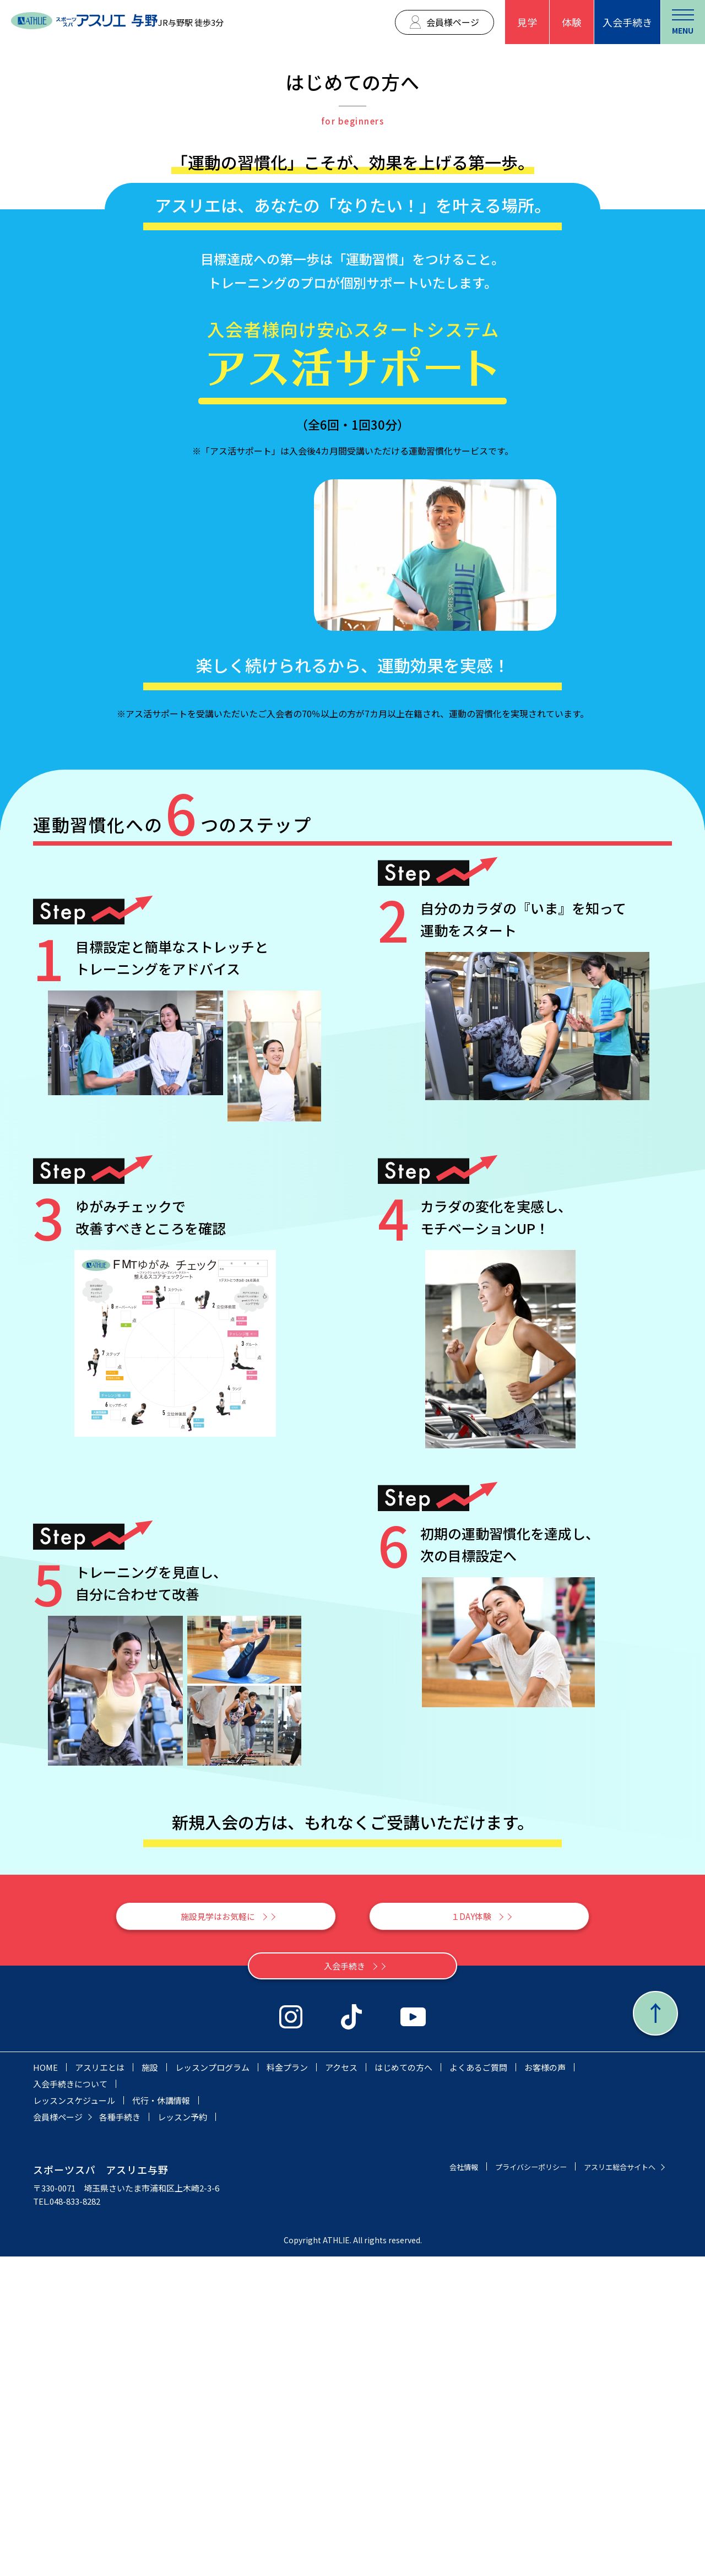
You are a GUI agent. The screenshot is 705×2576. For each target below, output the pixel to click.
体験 (572, 22)
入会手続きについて (70, 2403)
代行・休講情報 (161, 2420)
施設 (150, 2387)
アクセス (341, 2387)
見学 (527, 22)
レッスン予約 (182, 2436)
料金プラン (287, 2387)
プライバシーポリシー (514, 2486)
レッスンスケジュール (74, 2420)
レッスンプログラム (212, 2387)
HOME (45, 2387)
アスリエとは (99, 2387)
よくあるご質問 (478, 2387)
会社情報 (439, 2486)
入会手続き (627, 22)
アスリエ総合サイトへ (614, 2486)
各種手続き (119, 2436)
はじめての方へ (403, 2387)
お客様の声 (545, 2387)
